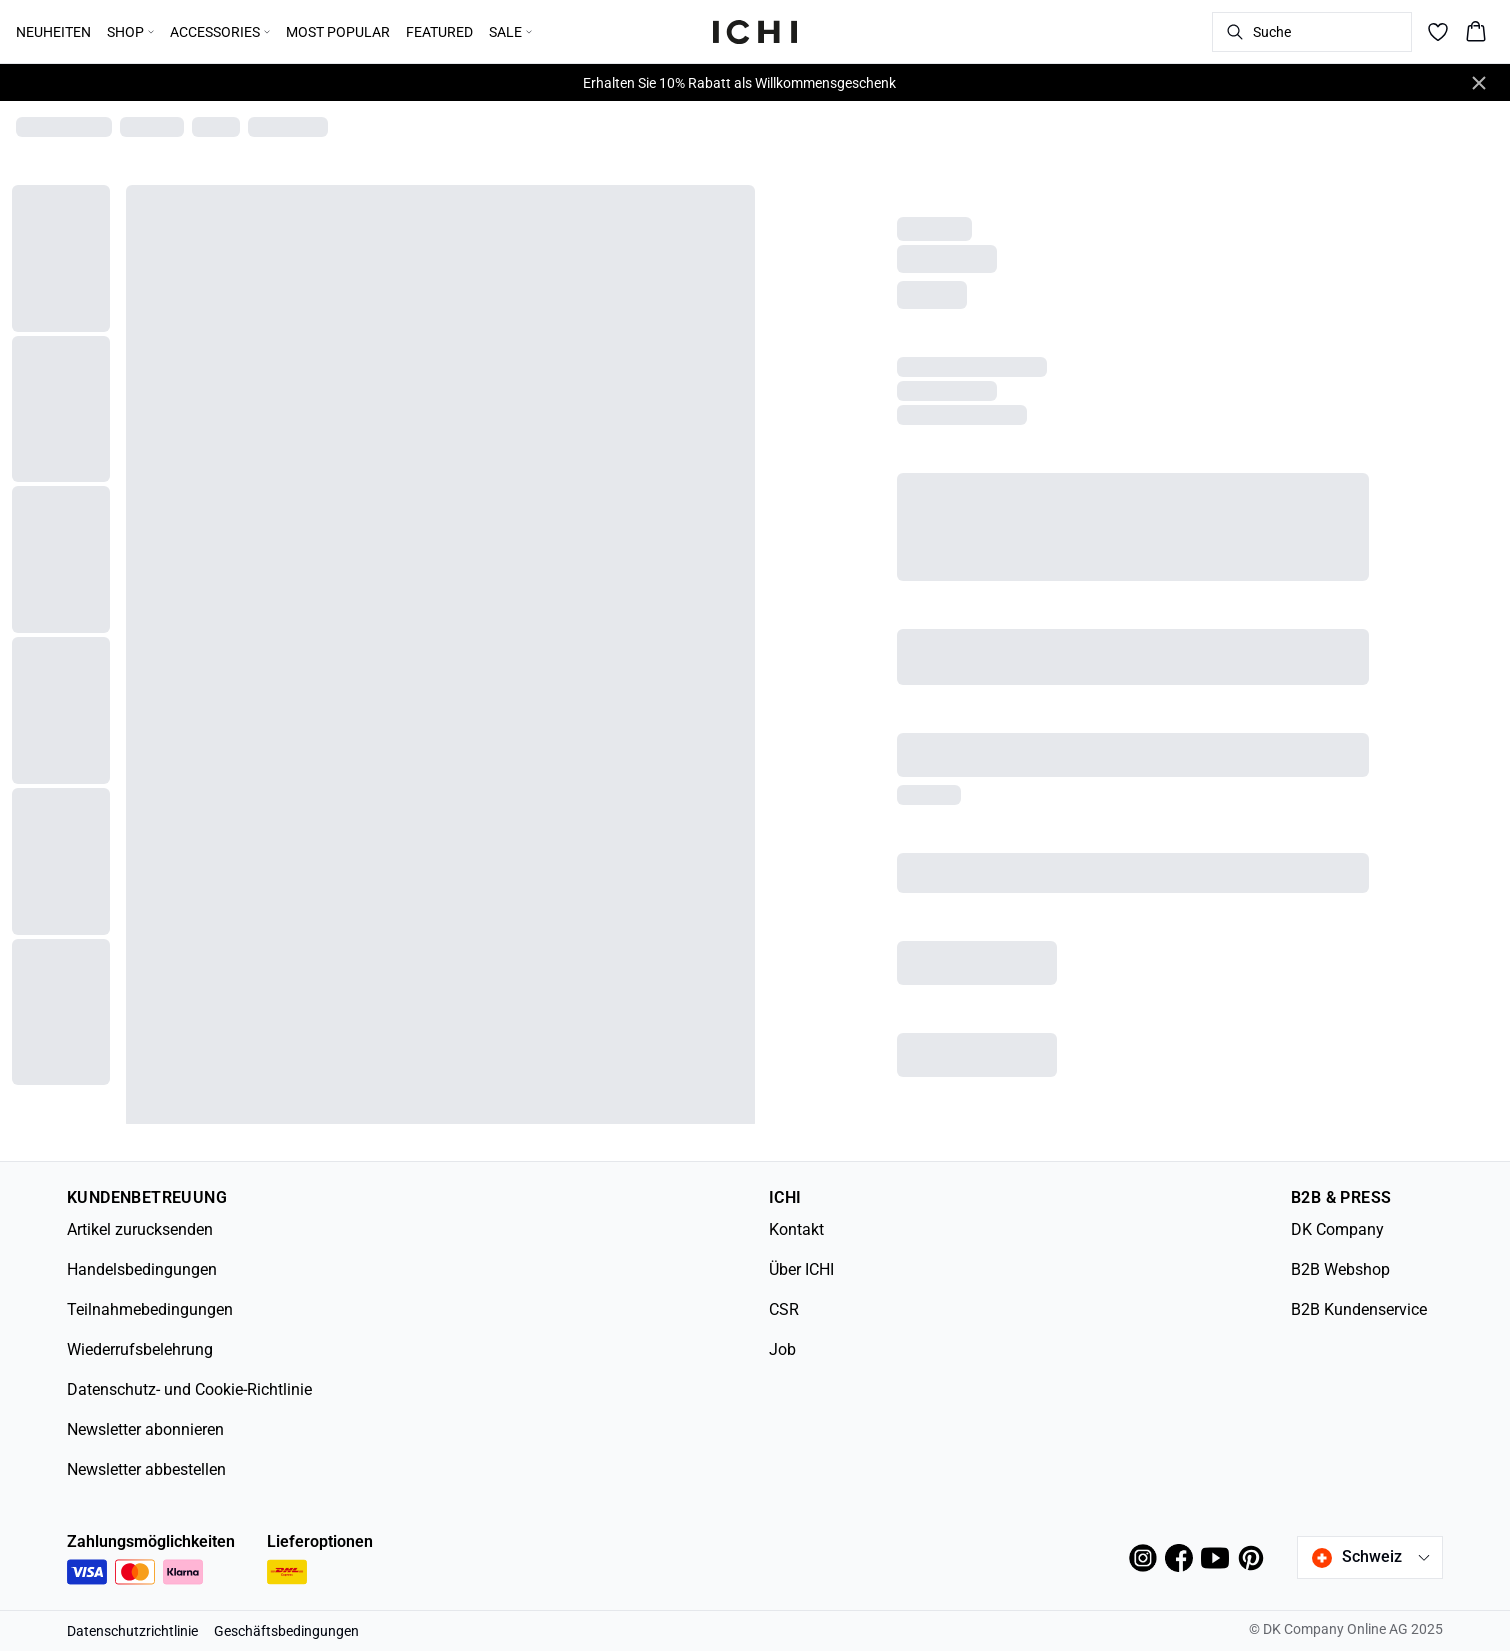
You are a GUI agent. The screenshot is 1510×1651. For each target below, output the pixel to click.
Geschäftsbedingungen (286, 1631)
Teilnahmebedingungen (150, 1309)
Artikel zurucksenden (140, 1229)
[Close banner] (1479, 83)
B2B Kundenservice (1359, 1309)
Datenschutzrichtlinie (132, 1631)
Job (782, 1349)
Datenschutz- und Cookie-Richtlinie (189, 1389)
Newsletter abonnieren (145, 1429)
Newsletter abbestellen (146, 1469)
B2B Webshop (1340, 1269)
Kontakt (796, 1229)
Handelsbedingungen (142, 1269)
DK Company (1337, 1229)
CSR (784, 1309)
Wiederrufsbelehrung (140, 1349)
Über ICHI (801, 1269)
